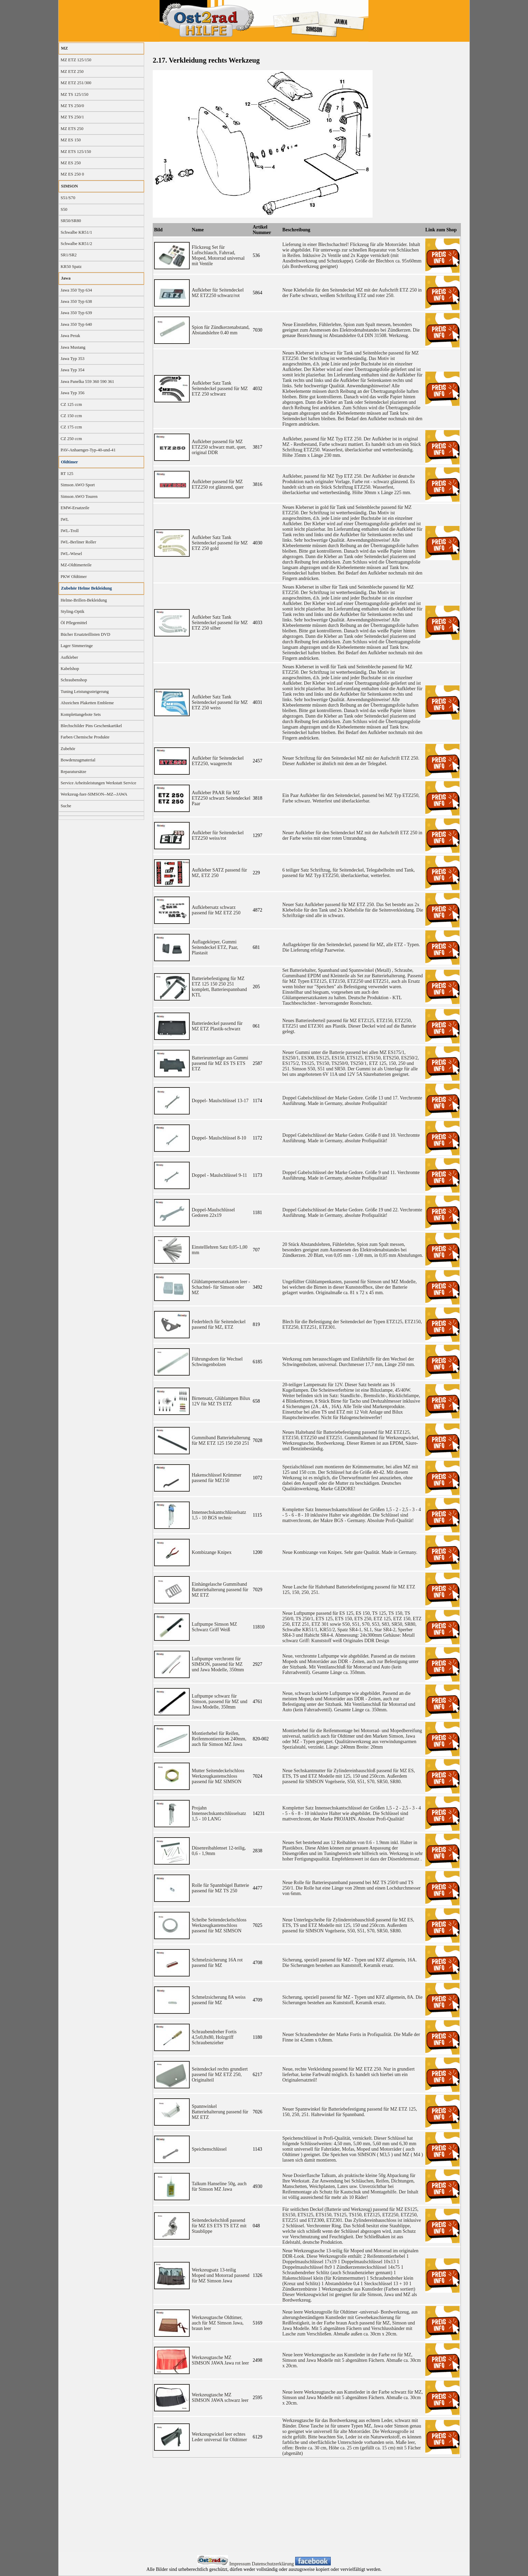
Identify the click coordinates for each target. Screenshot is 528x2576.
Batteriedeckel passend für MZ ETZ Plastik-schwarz (217, 1026)
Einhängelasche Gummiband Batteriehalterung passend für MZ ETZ (220, 1590)
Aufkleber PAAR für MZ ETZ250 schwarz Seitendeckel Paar (221, 798)
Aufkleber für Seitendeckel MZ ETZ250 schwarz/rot (218, 292)
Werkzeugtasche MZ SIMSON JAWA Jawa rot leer (220, 2360)
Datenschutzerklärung (273, 2563)
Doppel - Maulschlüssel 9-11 (219, 1175)
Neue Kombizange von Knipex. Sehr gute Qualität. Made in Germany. (349, 1552)
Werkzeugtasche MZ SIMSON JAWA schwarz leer (220, 2397)
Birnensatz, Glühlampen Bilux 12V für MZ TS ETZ (221, 1401)
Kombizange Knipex (211, 1552)
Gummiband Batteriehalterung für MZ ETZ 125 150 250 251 (221, 1440)
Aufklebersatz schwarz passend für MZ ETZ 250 (216, 910)
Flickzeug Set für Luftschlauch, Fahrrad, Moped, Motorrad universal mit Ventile (218, 255)
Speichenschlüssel (209, 2149)
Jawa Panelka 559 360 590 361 (87, 381)
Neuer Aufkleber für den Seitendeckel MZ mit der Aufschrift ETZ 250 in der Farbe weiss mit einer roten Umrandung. (352, 835)
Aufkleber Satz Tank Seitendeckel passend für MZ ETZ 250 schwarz (220, 389)
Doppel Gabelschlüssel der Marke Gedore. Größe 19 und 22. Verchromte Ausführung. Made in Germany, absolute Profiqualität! (352, 1212)
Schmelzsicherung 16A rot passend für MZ (217, 1962)
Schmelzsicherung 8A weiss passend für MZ (219, 2000)
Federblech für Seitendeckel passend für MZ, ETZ (219, 1324)
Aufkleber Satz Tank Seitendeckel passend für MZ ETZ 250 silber (220, 623)
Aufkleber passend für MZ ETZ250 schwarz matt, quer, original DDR (219, 447)
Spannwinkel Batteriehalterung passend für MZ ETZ (220, 2112)
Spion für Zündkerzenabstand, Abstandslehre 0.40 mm (221, 330)
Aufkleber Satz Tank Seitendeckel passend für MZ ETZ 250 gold (220, 543)
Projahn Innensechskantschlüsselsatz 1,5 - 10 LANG (219, 1813)
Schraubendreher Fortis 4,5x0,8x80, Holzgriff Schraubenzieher (214, 2037)
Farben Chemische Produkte (85, 737)
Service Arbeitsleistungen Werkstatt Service (98, 783)
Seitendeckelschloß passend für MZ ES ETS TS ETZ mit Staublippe (219, 2226)
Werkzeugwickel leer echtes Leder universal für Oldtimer (219, 2437)
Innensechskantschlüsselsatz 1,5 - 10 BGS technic (219, 1515)
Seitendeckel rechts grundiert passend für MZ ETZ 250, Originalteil (220, 2074)
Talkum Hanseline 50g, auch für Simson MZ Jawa (219, 2186)
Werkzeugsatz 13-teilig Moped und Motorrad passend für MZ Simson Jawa (220, 2275)
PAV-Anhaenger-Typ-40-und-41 (88, 450)
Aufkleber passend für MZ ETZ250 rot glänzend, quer (218, 484)
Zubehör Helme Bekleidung (86, 588)
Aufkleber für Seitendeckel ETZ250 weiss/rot (218, 835)
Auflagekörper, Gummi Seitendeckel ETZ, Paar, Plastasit (215, 947)
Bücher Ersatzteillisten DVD (85, 634)
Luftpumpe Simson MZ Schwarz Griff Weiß (214, 1627)
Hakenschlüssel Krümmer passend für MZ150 (216, 1477)
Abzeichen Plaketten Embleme (87, 702)
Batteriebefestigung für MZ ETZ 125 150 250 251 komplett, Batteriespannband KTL (219, 986)
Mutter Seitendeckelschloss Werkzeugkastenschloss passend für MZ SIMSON (218, 1776)
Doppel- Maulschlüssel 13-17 (220, 1100)
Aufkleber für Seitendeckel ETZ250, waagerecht (218, 761)
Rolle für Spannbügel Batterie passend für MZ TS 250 (220, 1888)
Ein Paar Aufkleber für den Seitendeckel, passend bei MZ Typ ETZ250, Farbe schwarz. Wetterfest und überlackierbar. (351, 798)
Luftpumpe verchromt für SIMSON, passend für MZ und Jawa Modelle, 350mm (218, 1664)
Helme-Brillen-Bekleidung (84, 600)
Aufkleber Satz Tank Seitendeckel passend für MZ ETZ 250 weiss (220, 702)
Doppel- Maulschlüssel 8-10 (219, 1138)
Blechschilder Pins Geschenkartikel (91, 725)
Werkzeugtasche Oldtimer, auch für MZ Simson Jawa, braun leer (217, 2323)
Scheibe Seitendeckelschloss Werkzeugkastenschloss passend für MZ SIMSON (219, 1925)
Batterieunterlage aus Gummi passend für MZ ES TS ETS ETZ (220, 1063)
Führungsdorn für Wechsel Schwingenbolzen (217, 1361)
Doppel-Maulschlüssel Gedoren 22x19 (213, 1212)
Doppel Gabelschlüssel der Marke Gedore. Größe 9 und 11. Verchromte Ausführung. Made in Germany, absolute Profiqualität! (351, 1175)
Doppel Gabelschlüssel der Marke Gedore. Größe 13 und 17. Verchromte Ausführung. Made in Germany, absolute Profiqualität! (352, 1100)
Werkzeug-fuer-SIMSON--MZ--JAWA (94, 794)
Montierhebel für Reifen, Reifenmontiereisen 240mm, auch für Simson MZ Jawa (219, 1739)
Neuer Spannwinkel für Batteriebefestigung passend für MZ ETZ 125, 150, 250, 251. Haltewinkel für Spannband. (349, 2112)
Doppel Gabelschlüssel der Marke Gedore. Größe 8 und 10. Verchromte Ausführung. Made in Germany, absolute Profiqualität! (351, 1138)
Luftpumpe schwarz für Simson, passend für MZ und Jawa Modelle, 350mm (219, 1701)
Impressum (240, 2563)
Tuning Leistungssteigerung (85, 691)
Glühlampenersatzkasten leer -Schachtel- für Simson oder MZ (221, 1287)
